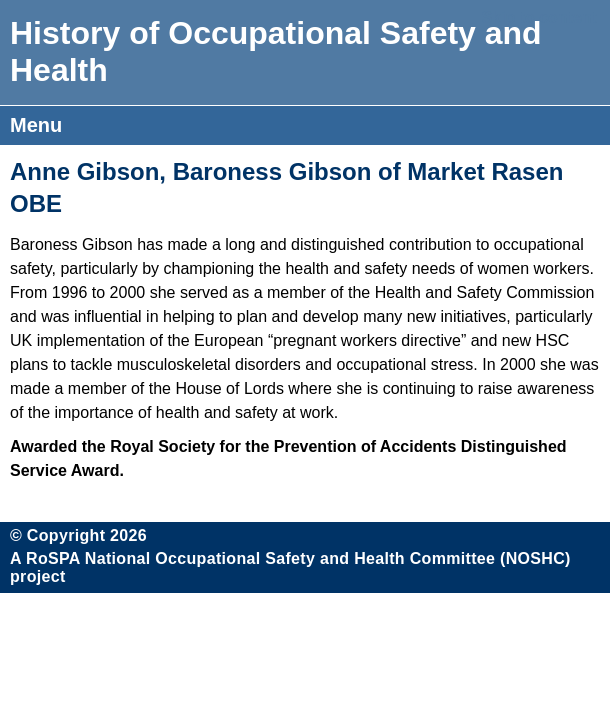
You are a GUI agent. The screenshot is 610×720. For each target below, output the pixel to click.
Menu (36, 125)
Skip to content (539, 17)
